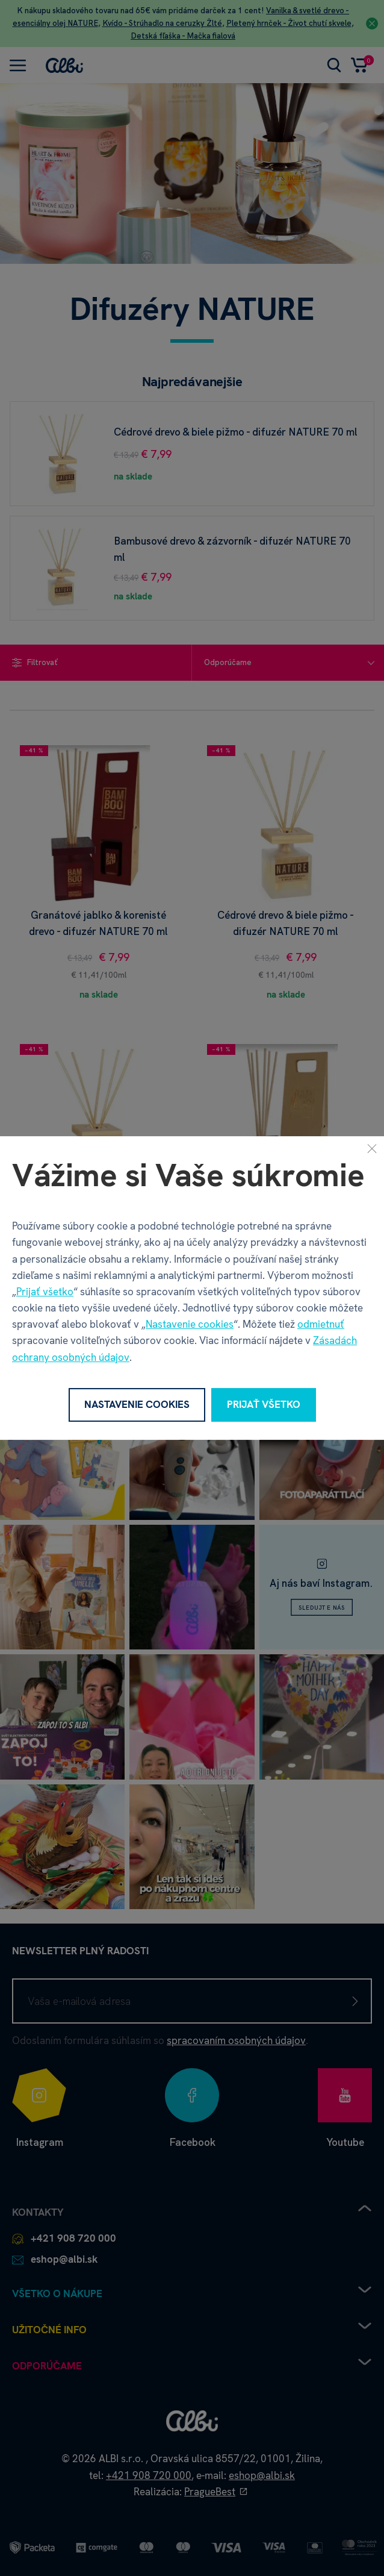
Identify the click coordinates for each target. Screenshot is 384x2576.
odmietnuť (320, 1324)
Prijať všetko (44, 1291)
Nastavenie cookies (190, 1324)
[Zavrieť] (372, 1148)
